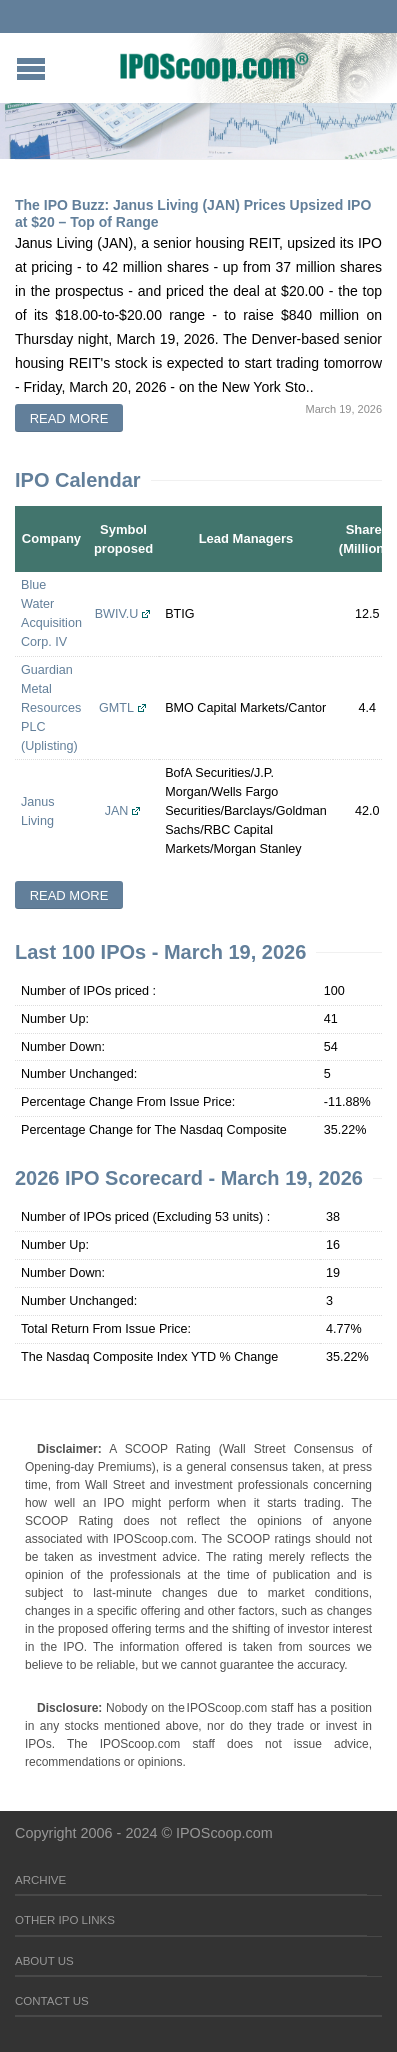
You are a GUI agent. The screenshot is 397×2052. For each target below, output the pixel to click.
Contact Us (52, 2001)
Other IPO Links (65, 1920)
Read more (69, 418)
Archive (40, 1880)
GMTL (116, 708)
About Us (44, 1961)
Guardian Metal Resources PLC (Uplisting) (51, 708)
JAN (117, 811)
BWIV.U (117, 614)
